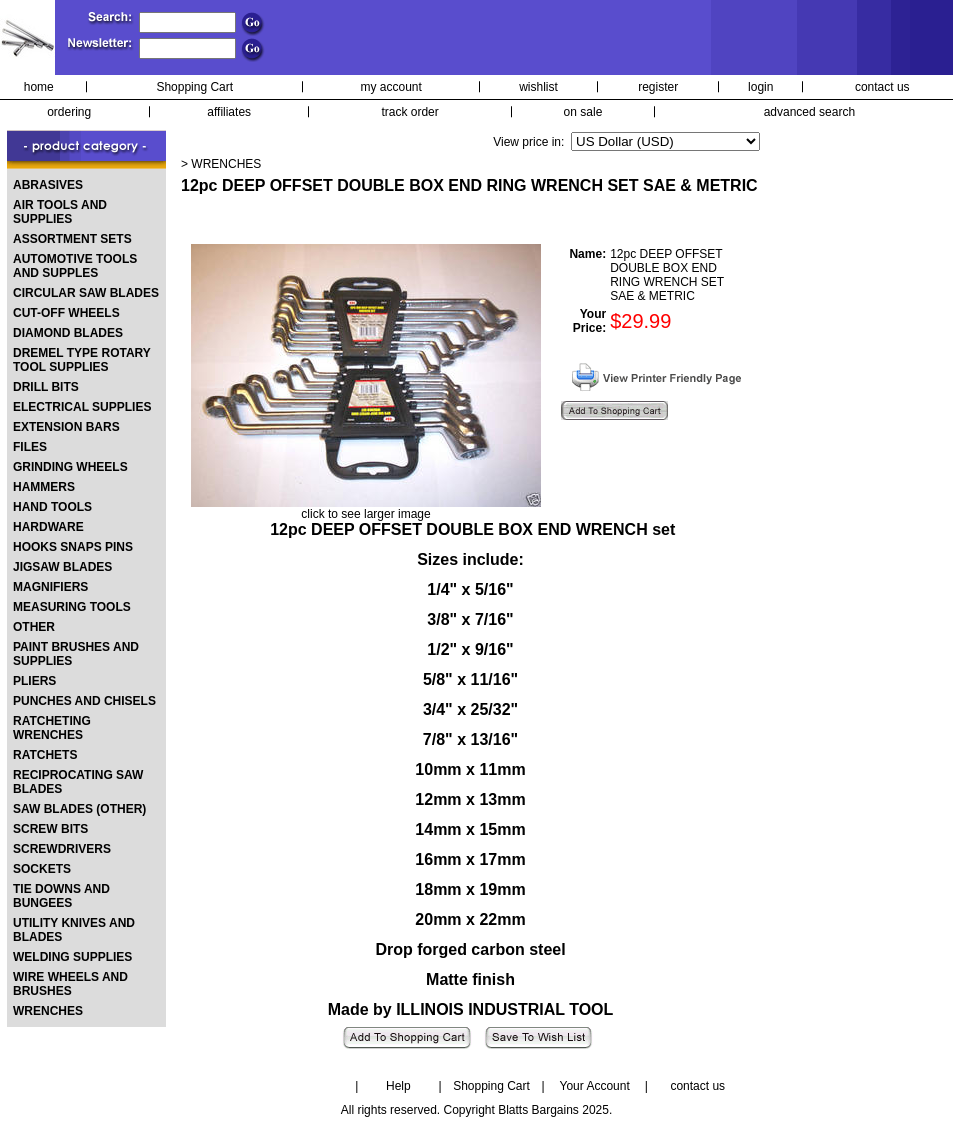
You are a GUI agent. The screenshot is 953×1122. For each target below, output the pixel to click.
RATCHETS (45, 755)
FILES (30, 447)
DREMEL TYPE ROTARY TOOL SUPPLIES (82, 360)
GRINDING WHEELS (70, 467)
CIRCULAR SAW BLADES (86, 293)
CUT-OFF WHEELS (66, 313)
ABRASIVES (48, 185)
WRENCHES (48, 1011)
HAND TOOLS (52, 507)
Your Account (594, 1086)
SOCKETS (42, 869)
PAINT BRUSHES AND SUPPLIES (76, 654)
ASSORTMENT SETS (72, 239)
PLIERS (34, 681)
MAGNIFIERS (50, 587)
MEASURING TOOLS (72, 607)
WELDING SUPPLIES (72, 957)
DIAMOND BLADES (68, 333)
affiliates (229, 112)
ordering (69, 112)
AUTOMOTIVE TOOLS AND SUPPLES (75, 266)
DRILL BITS (46, 387)
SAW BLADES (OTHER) (79, 809)
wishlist (538, 87)
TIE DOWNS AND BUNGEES (61, 896)
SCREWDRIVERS (62, 849)
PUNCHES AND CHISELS (84, 701)
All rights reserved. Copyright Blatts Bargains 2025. (476, 1110)
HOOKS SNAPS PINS (73, 547)
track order (409, 112)
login (760, 87)
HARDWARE (48, 527)
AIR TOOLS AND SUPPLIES (60, 212)
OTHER (34, 627)
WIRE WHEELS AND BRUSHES (70, 984)
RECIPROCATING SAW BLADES (78, 782)
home (39, 87)
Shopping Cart (194, 87)
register (658, 87)
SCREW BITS (50, 829)
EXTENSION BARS (66, 427)
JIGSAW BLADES (62, 567)
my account (391, 87)
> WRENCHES (221, 164)
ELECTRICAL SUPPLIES (82, 407)
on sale (583, 112)
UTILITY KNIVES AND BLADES (74, 930)
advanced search (809, 112)
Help (398, 1086)
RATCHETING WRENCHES (52, 728)
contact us (882, 87)
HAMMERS (44, 487)
